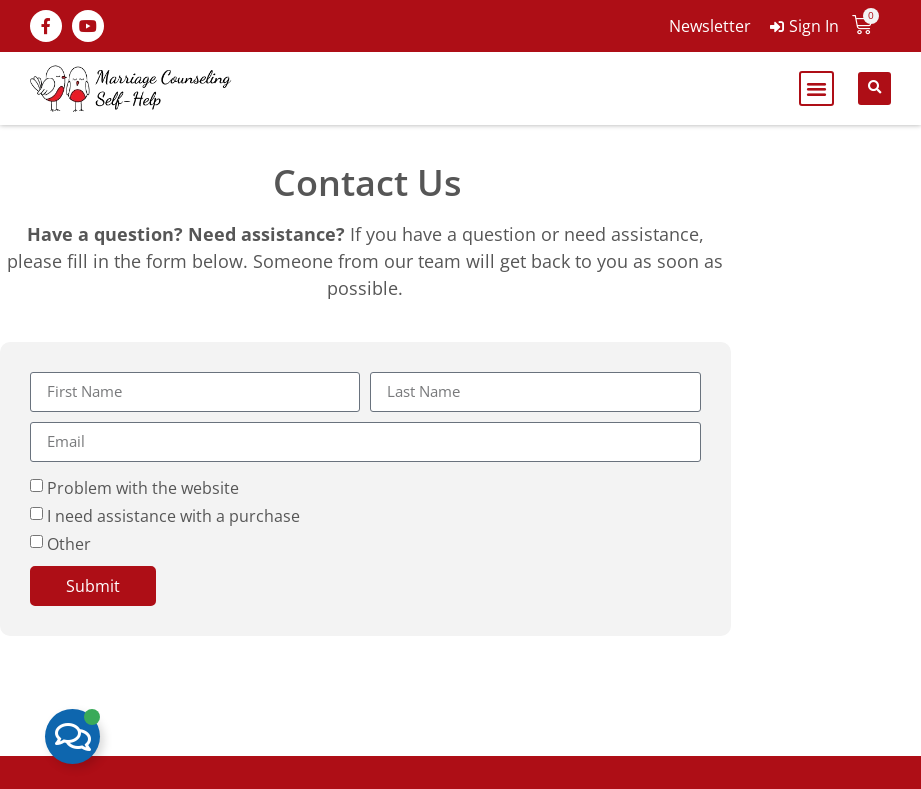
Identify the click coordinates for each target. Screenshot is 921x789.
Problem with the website (143, 487)
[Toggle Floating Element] (72, 736)
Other (69, 543)
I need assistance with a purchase (173, 515)
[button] (817, 89)
